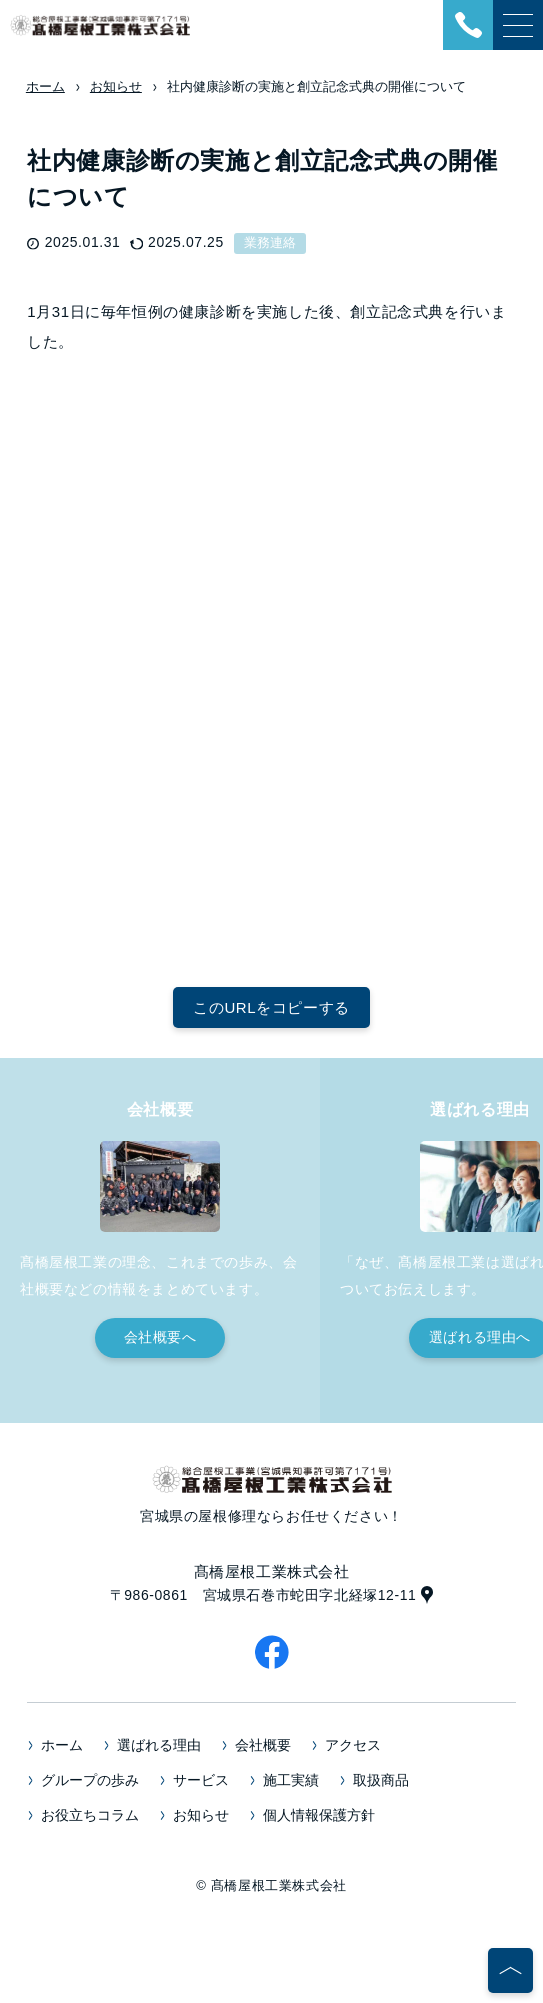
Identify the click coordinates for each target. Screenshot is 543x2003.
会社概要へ (160, 1337)
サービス (201, 1780)
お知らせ (201, 1815)
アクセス (353, 1745)
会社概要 (263, 1745)
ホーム (62, 1745)
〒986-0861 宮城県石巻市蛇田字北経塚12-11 (263, 1595)
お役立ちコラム (90, 1815)
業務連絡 (270, 242)
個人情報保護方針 (319, 1815)
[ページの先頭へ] (510, 1970)
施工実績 (291, 1780)
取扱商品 (381, 1780)
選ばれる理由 (159, 1745)
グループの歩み (90, 1780)
